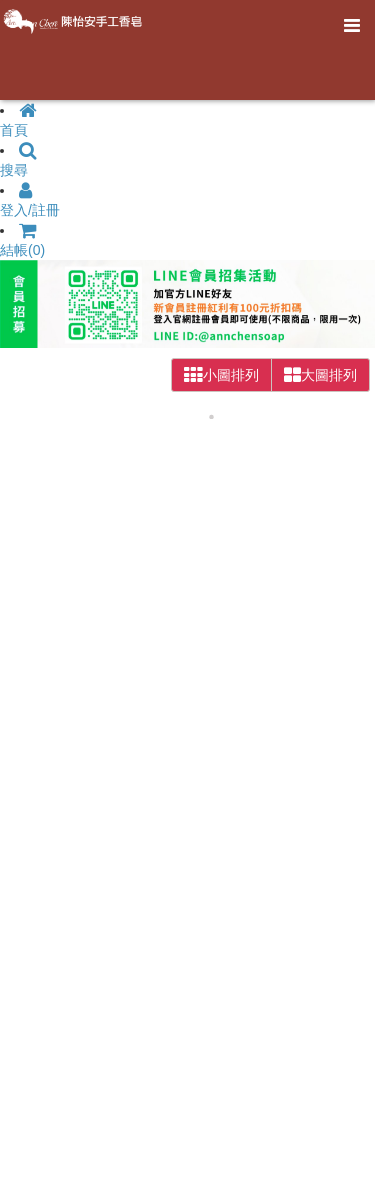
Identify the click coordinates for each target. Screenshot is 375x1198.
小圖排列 (221, 375)
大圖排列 (320, 375)
